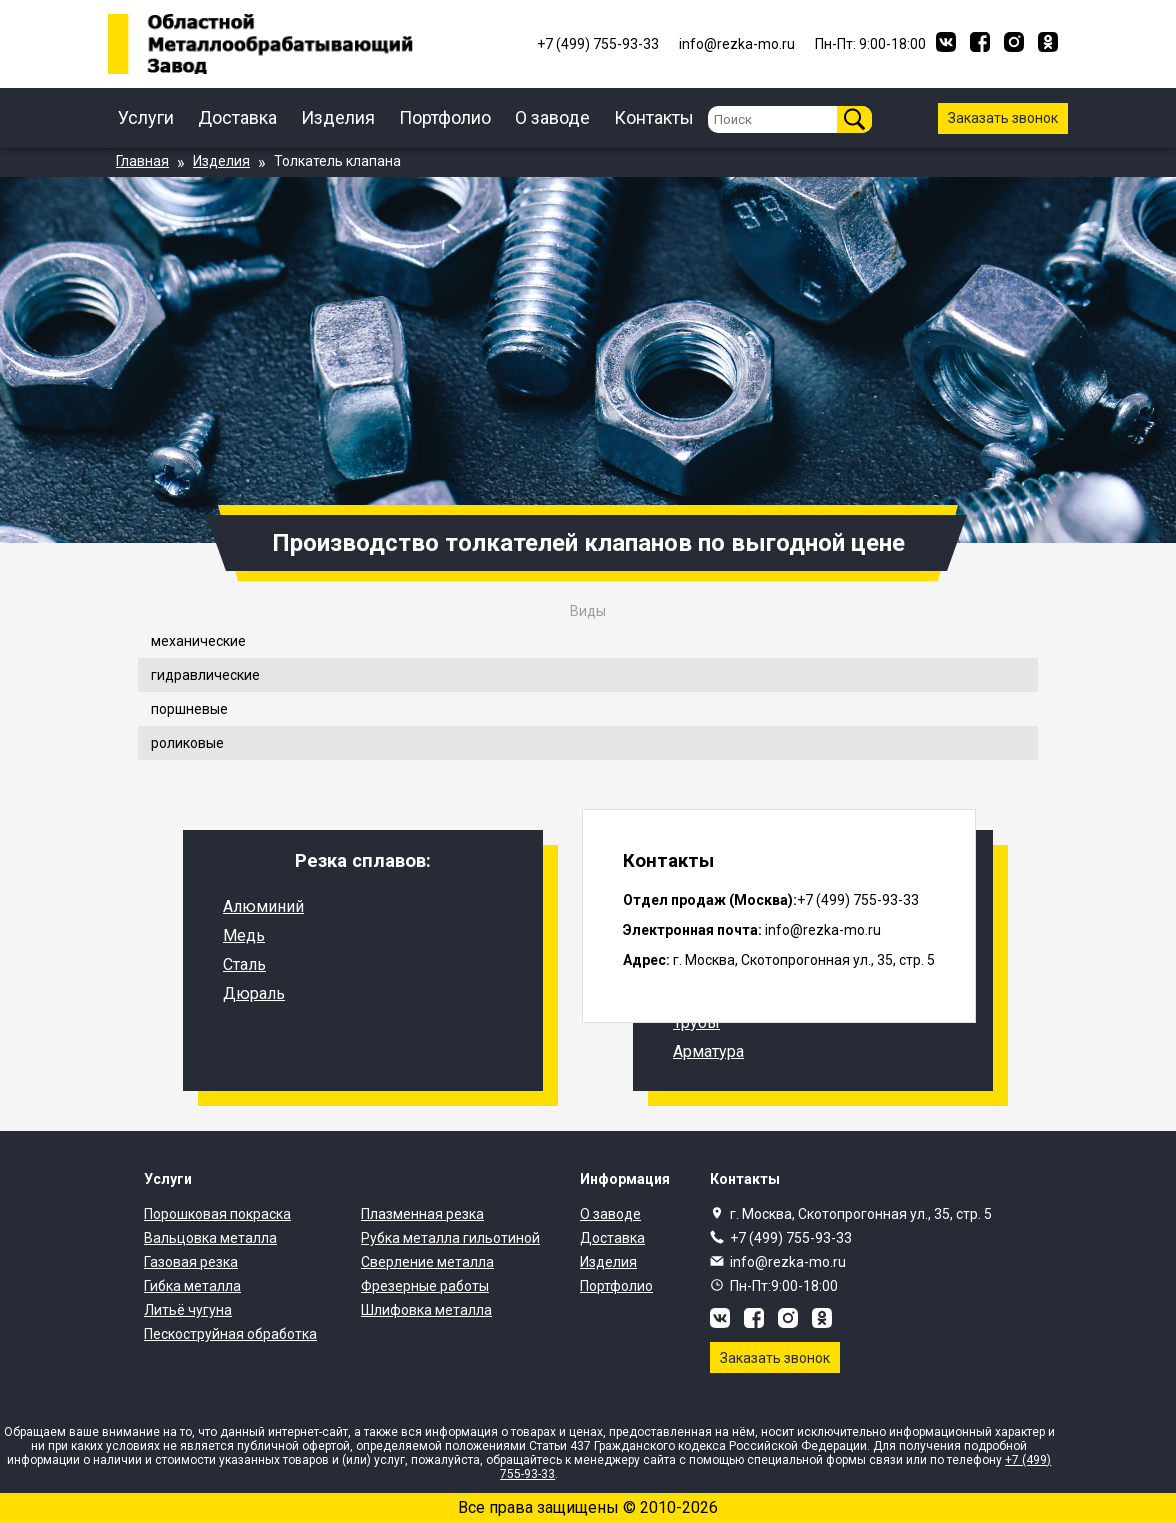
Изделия (338, 117)
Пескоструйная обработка (230, 1334)
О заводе (552, 117)
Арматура (708, 1051)
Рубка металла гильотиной (450, 1238)
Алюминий (263, 906)
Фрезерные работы (425, 1286)
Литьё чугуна (188, 1310)
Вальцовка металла (210, 1238)
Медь (244, 935)
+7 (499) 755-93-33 (791, 1238)
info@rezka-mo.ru (788, 1262)
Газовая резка (191, 1262)
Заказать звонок (1003, 118)
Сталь (244, 964)
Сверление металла (427, 1262)
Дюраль (254, 993)
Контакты (654, 117)
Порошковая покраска (217, 1214)
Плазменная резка (422, 1214)
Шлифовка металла (426, 1310)
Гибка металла (192, 1286)
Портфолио (445, 117)
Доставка (237, 117)
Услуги (146, 117)
